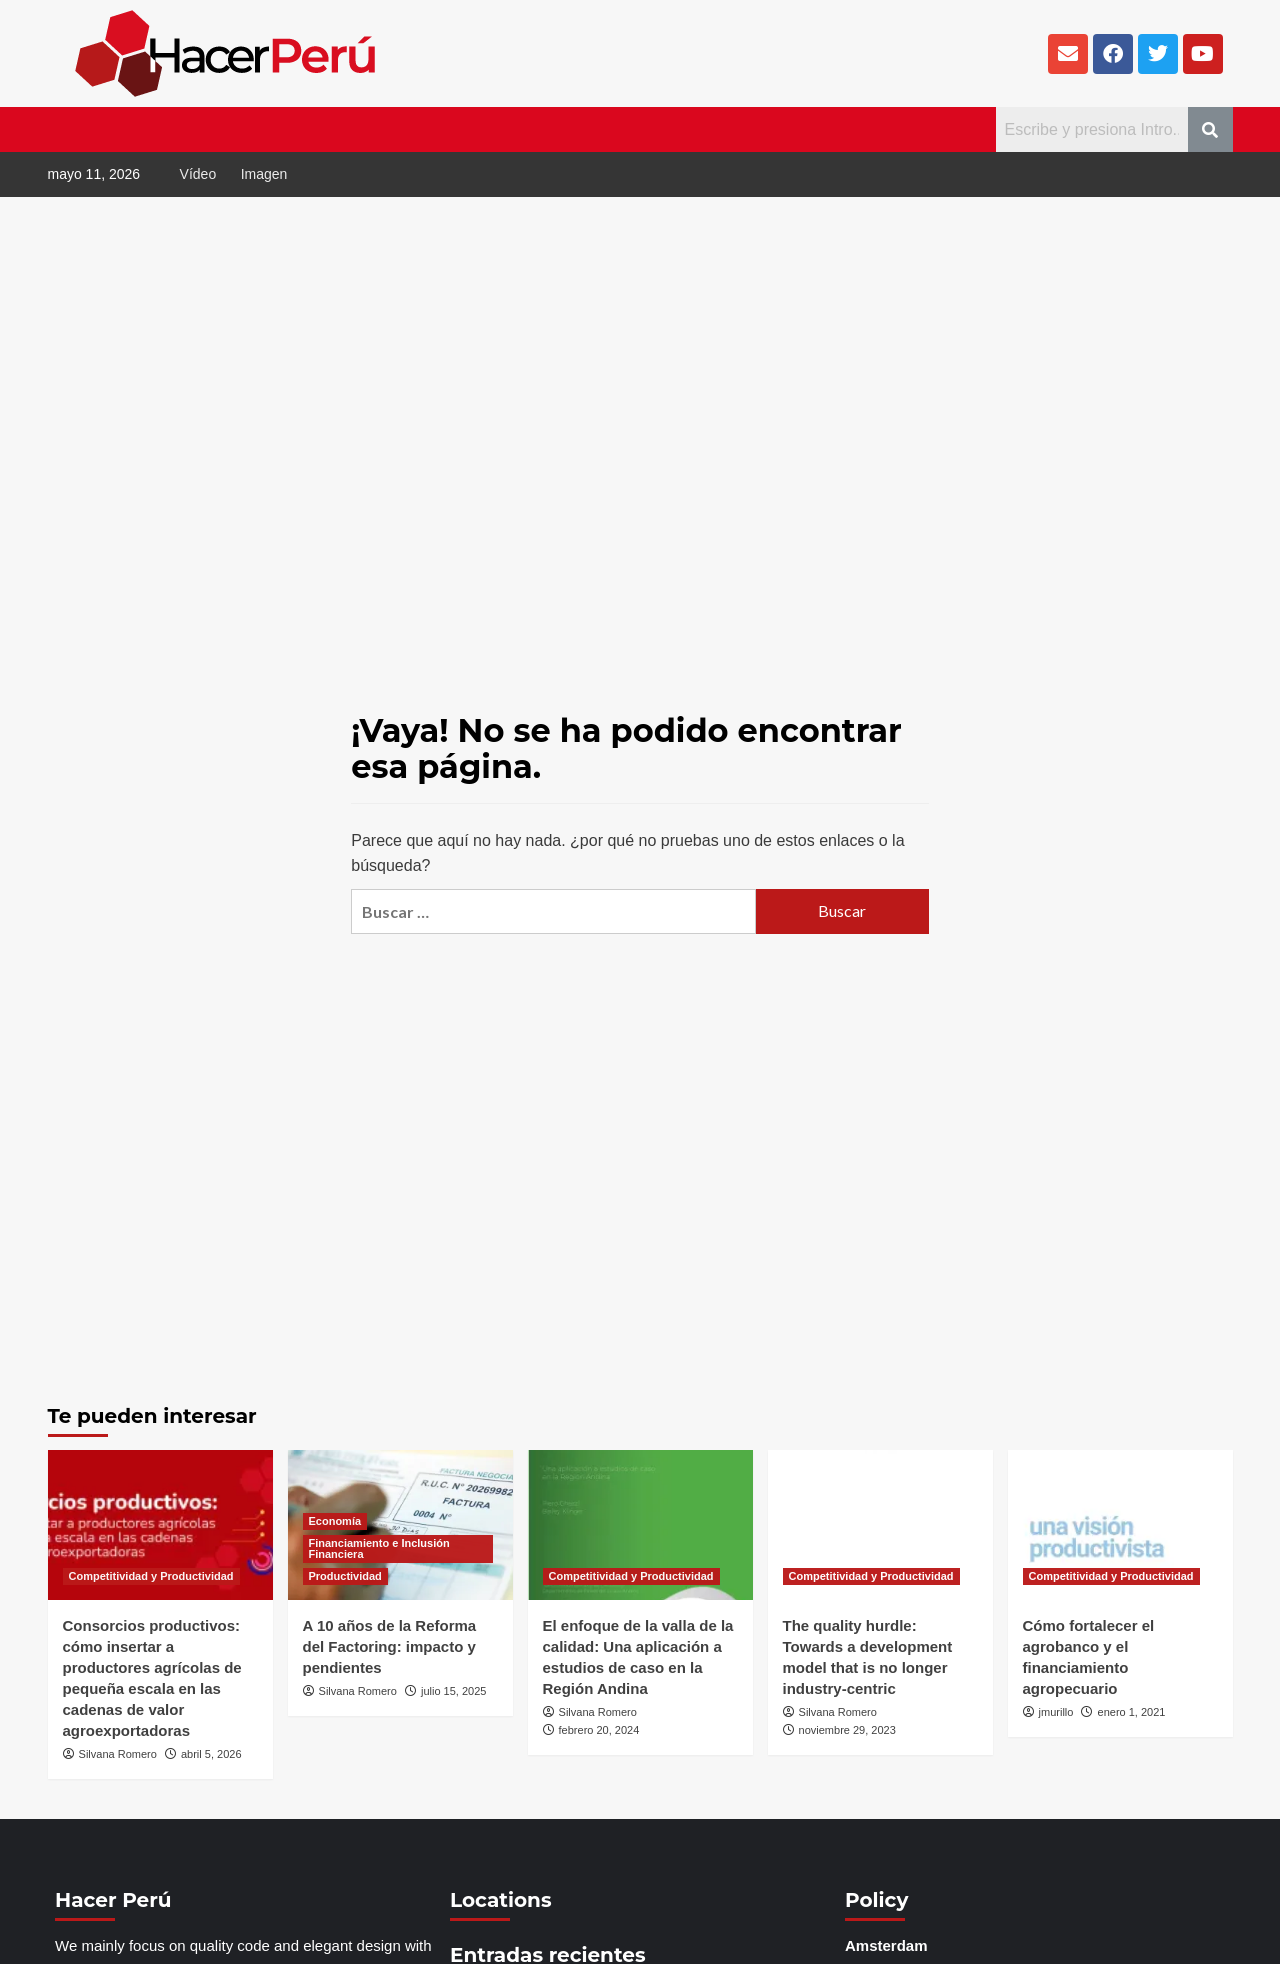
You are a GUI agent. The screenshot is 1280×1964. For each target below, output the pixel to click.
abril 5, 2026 (211, 1754)
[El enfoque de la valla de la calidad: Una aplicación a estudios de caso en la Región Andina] (640, 1525)
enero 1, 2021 (1132, 1712)
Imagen (264, 174)
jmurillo (1056, 1712)
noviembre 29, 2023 (847, 1730)
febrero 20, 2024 (599, 1730)
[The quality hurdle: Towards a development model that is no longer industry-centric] (880, 1525)
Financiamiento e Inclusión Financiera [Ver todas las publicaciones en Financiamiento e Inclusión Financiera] (379, 1548)
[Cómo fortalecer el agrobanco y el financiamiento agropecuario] (1120, 1525)
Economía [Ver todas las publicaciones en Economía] (335, 1521)
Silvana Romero (118, 1754)
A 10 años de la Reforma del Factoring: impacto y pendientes (390, 1646)
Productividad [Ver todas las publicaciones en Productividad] (345, 1576)
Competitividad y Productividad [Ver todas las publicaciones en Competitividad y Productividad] (151, 1576)
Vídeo (198, 174)
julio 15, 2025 (453, 1691)
